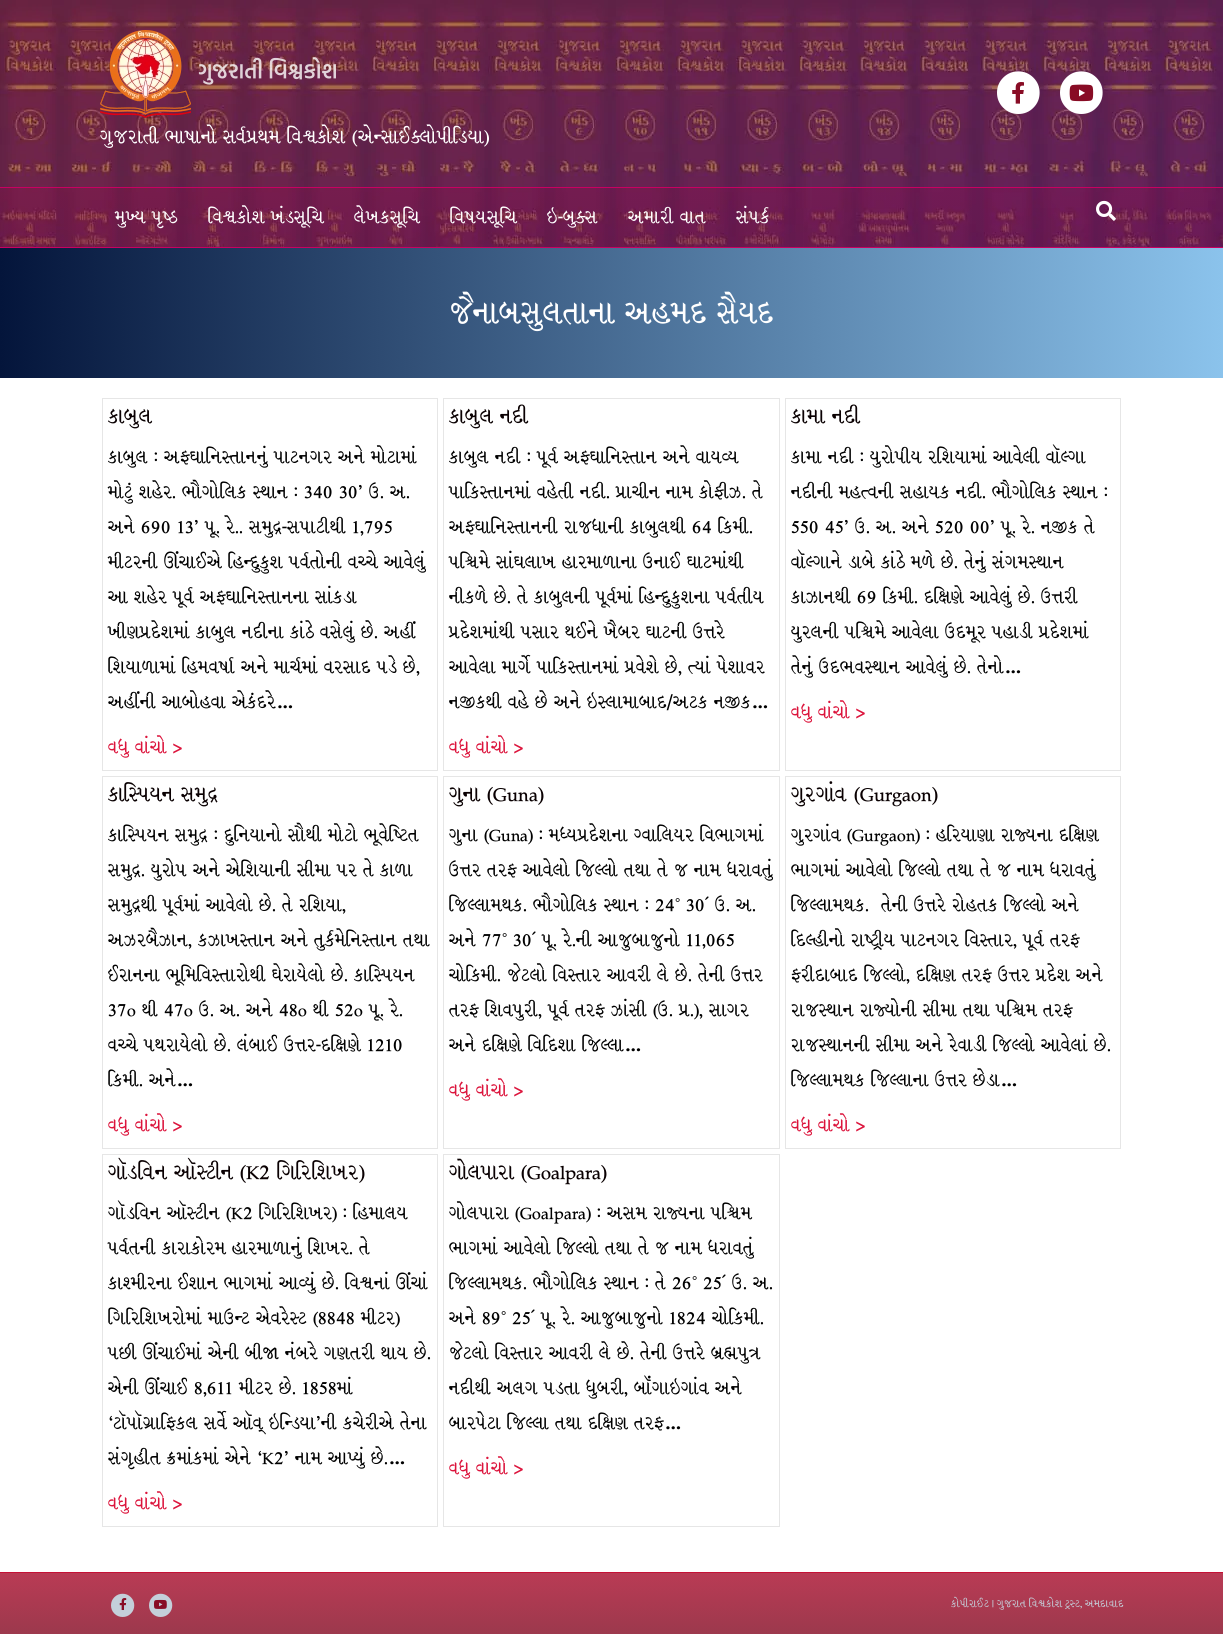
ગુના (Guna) (496, 794)
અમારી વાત (667, 217)
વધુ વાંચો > (145, 747)
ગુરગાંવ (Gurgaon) (864, 794)
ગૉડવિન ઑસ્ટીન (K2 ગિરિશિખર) (236, 1172)
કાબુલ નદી (488, 416)
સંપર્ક (753, 217)
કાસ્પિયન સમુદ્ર (163, 794)
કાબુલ (130, 416)
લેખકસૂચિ (387, 217)
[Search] (1106, 211)
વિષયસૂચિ (483, 217)
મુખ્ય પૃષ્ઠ (146, 217)
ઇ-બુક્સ (572, 217)
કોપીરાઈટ (970, 1603)
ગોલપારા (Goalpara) (528, 1172)
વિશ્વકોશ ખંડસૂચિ (266, 217)
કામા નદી (825, 416)
